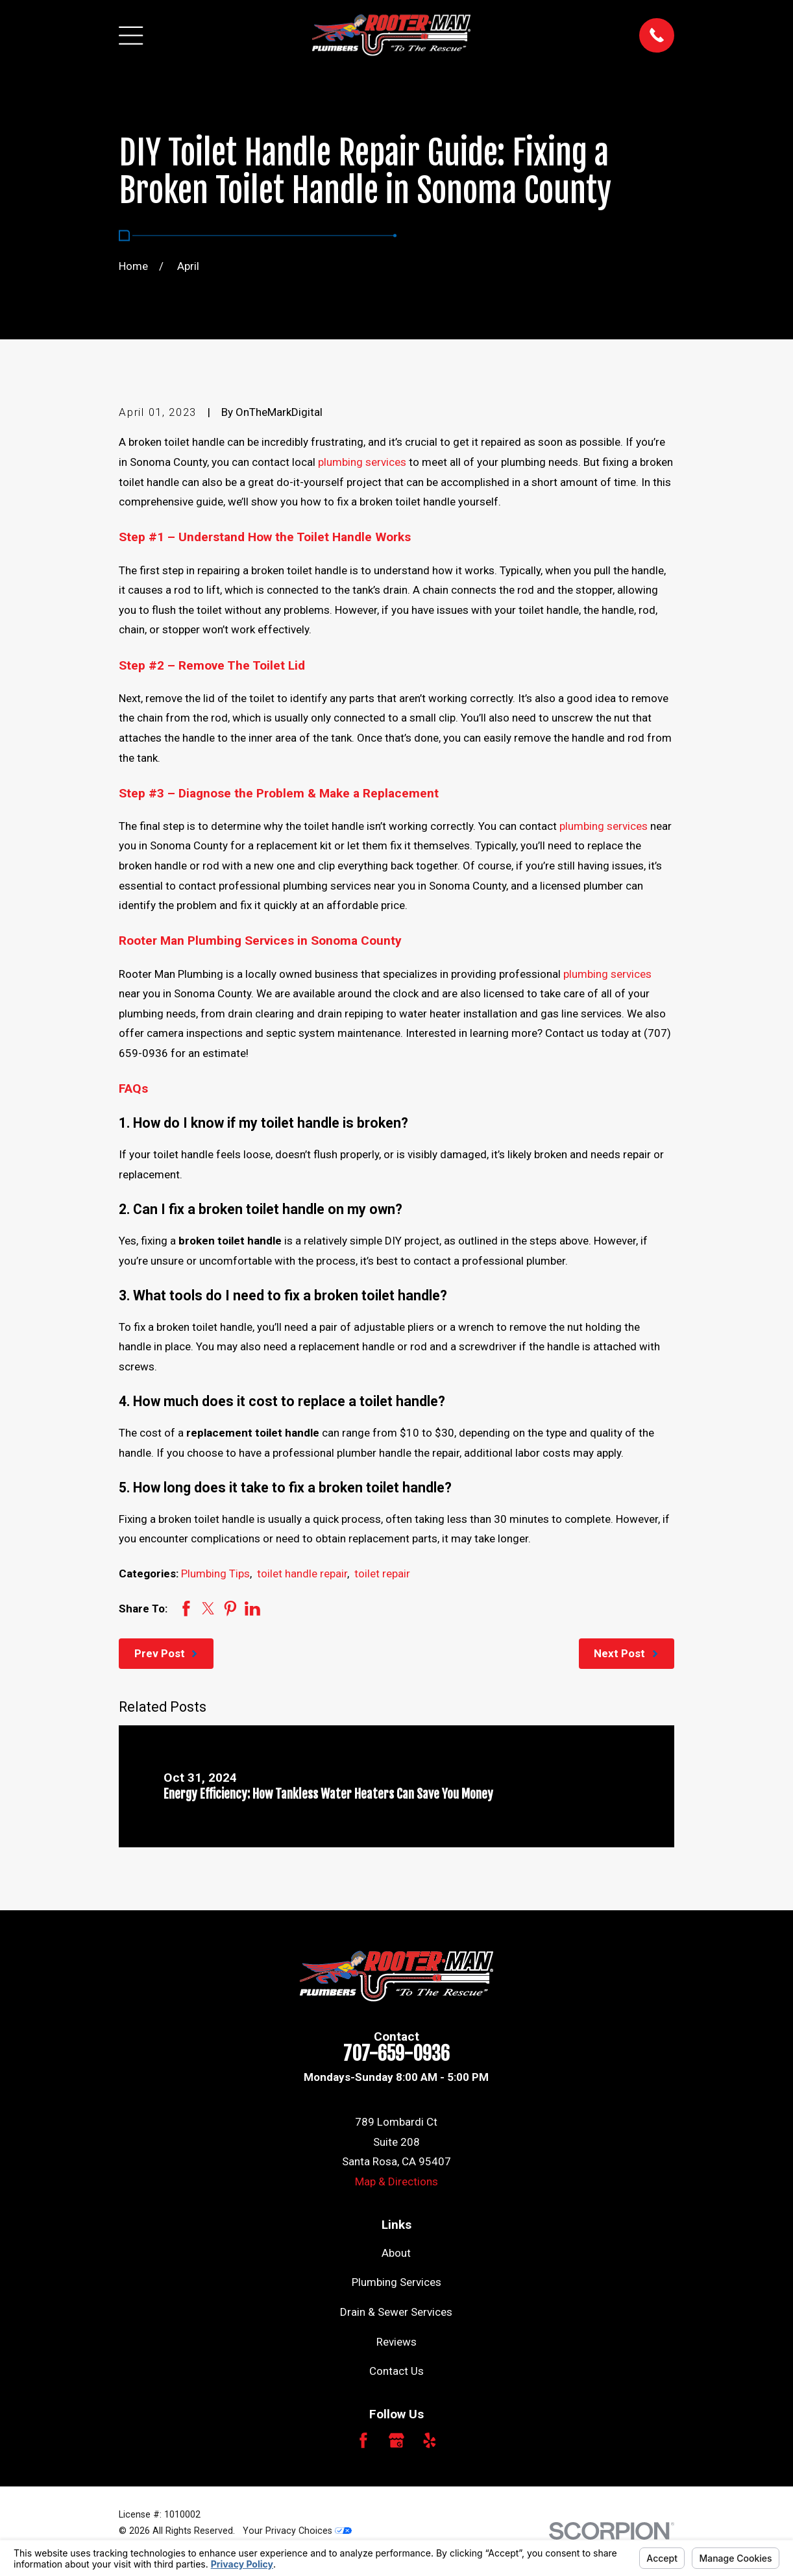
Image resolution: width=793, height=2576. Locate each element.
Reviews (396, 2341)
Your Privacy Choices (297, 2530)
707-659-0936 (396, 2053)
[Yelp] (429, 2440)
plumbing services (362, 462)
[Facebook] (363, 2440)
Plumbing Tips (215, 1573)
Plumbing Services (396, 2282)
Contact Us (396, 2370)
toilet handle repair (302, 1573)
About (396, 2252)
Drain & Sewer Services (396, 2311)
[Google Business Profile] (396, 2440)
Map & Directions (396, 2181)
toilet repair (382, 1573)
